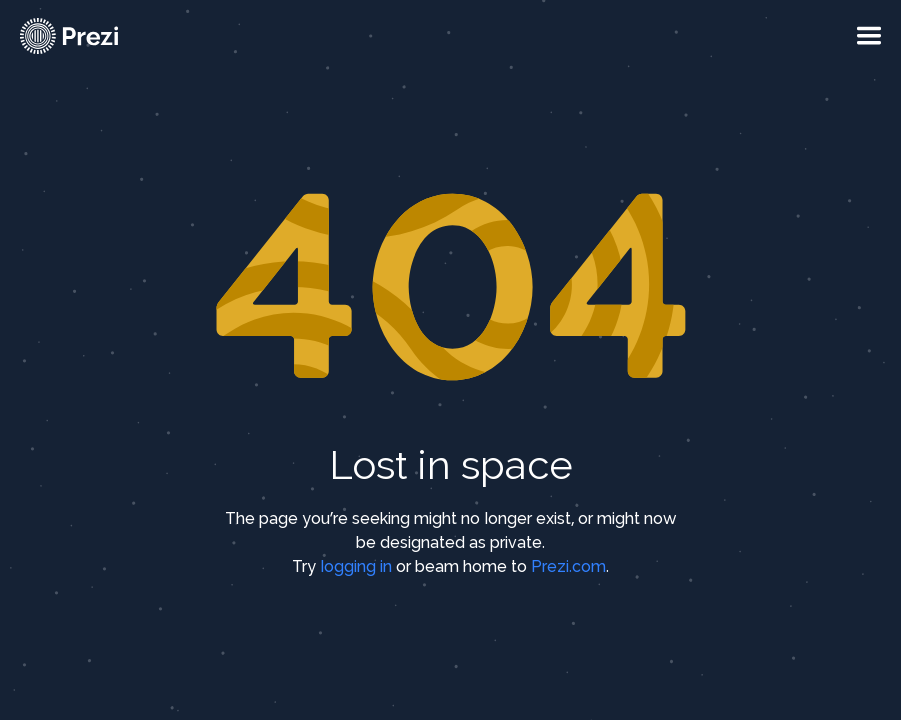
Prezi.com (568, 566)
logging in (356, 566)
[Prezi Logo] (95, 36)
